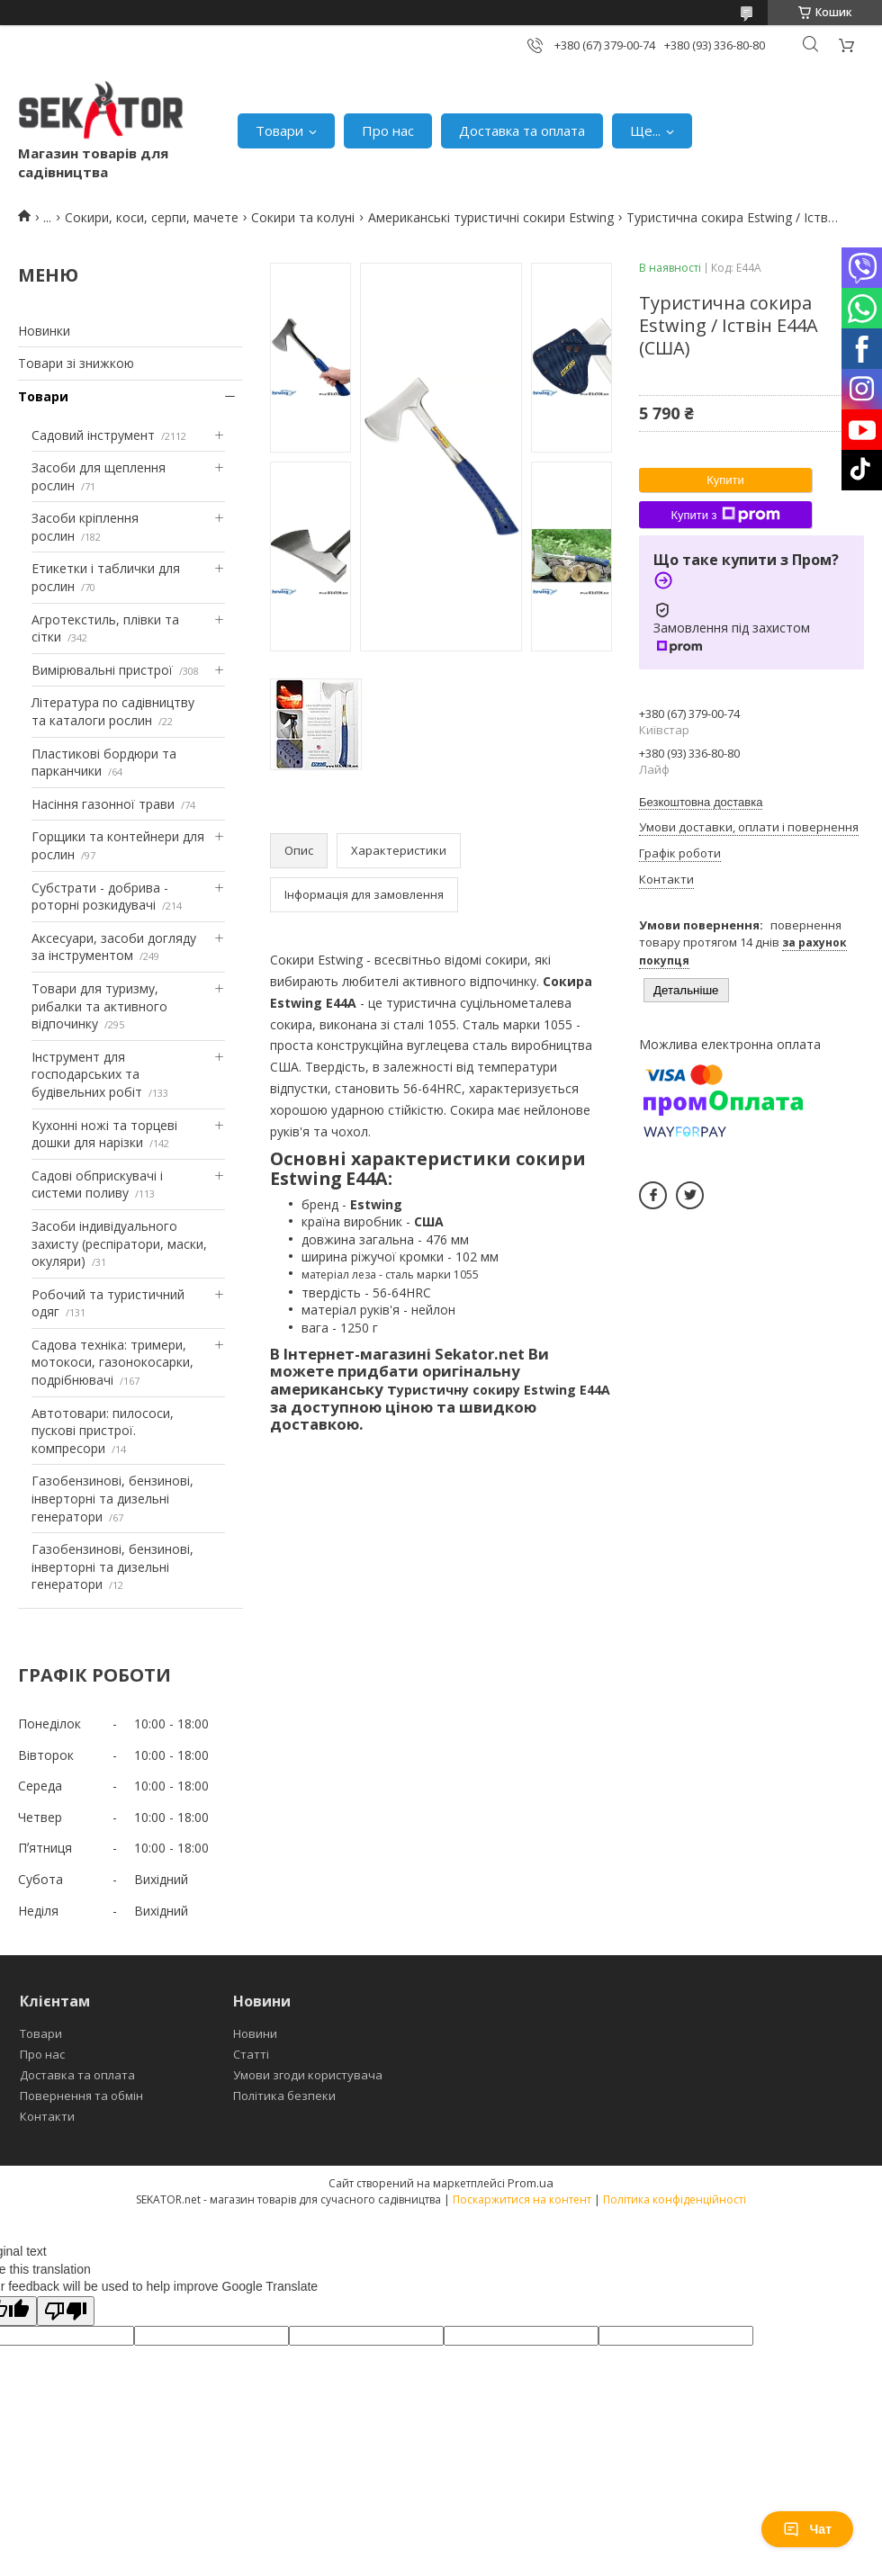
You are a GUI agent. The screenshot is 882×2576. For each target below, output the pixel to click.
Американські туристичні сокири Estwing (491, 217)
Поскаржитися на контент (522, 2199)
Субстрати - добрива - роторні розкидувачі (100, 896)
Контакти (47, 2116)
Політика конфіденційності (674, 2199)
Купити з (724, 515)
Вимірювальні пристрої (102, 669)
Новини (255, 2033)
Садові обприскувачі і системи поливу (97, 1184)
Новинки (44, 330)
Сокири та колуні (303, 217)
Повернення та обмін (81, 2095)
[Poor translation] (65, 2311)
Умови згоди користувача (307, 2075)
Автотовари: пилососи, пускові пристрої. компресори (103, 1431)
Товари (279, 130)
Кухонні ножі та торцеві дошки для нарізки (104, 1134)
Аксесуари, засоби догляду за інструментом (114, 947)
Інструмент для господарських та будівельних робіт (87, 1074)
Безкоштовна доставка (700, 802)
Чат (807, 2529)
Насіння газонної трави (103, 803)
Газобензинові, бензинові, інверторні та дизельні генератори (113, 1498)
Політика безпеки (284, 2095)
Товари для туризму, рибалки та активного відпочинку (99, 1006)
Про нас (388, 130)
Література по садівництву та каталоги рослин (113, 711)
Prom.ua (531, 2183)
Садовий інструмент (93, 435)
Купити (725, 480)
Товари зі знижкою (76, 363)
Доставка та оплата (522, 130)
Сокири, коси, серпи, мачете (151, 217)
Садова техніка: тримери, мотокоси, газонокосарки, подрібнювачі (113, 1362)
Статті (251, 2054)
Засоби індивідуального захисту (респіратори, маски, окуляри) (119, 1243)
